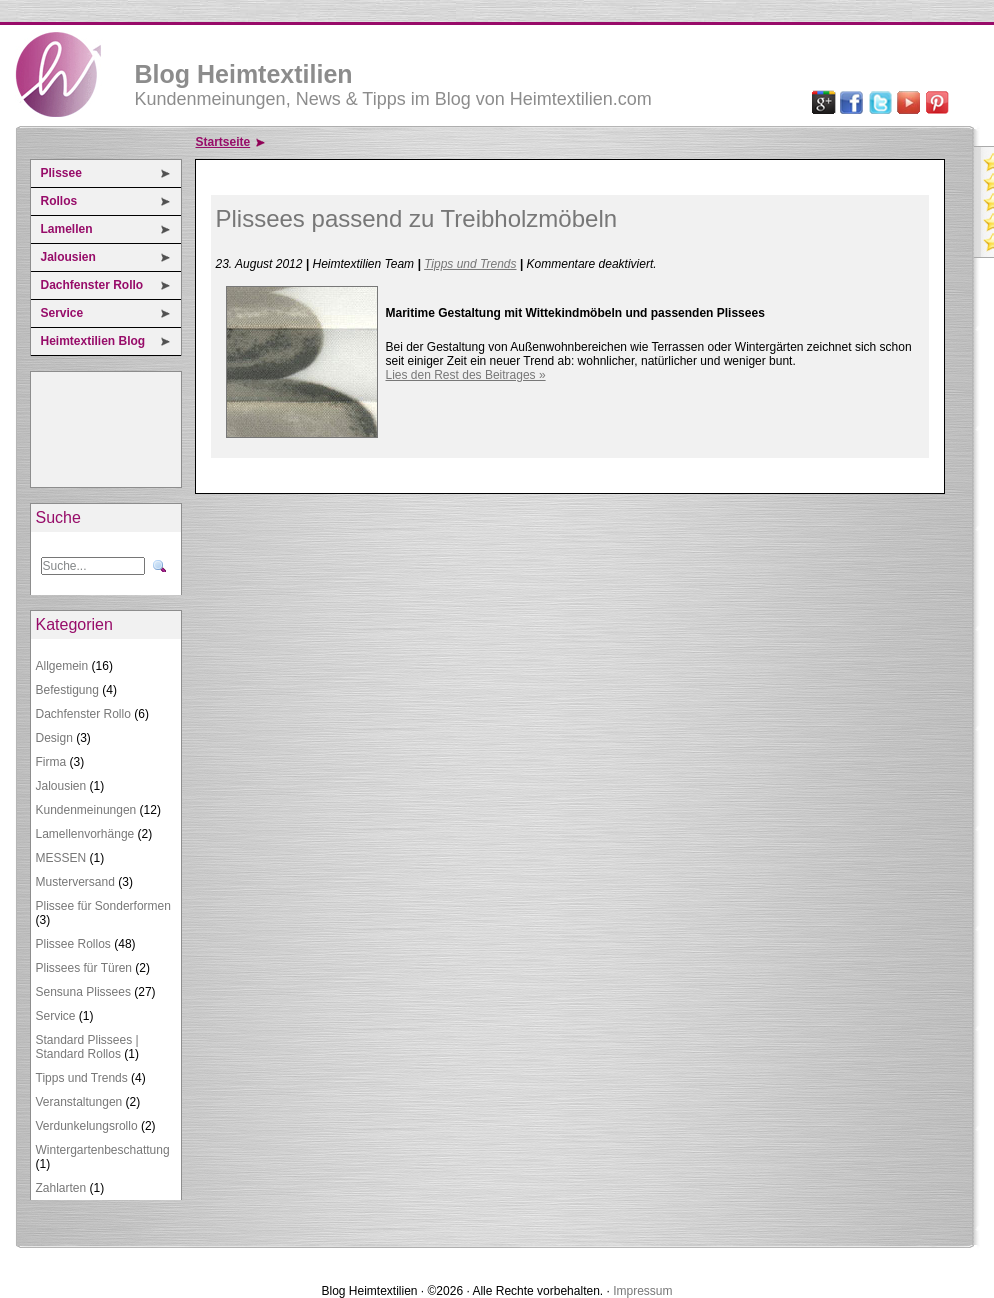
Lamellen (67, 229)
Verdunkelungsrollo (87, 1126)
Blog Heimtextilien (244, 74)
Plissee (61, 173)
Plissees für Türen (84, 968)
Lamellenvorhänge (85, 834)
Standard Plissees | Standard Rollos (87, 1047)
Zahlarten (61, 1188)
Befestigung (67, 690)
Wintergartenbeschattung (103, 1150)
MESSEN (61, 858)
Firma (51, 762)
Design (54, 738)
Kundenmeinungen (86, 810)
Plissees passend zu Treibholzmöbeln (417, 218)
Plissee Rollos (73, 944)
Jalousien (68, 257)
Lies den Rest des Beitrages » (466, 375)
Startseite (223, 142)
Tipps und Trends (82, 1078)
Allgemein (62, 666)
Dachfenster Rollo (92, 285)
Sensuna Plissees (83, 992)
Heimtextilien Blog (93, 341)
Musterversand (75, 882)
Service (62, 313)
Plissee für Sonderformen (103, 906)
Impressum (642, 1291)
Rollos (59, 201)
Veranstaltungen (79, 1102)
